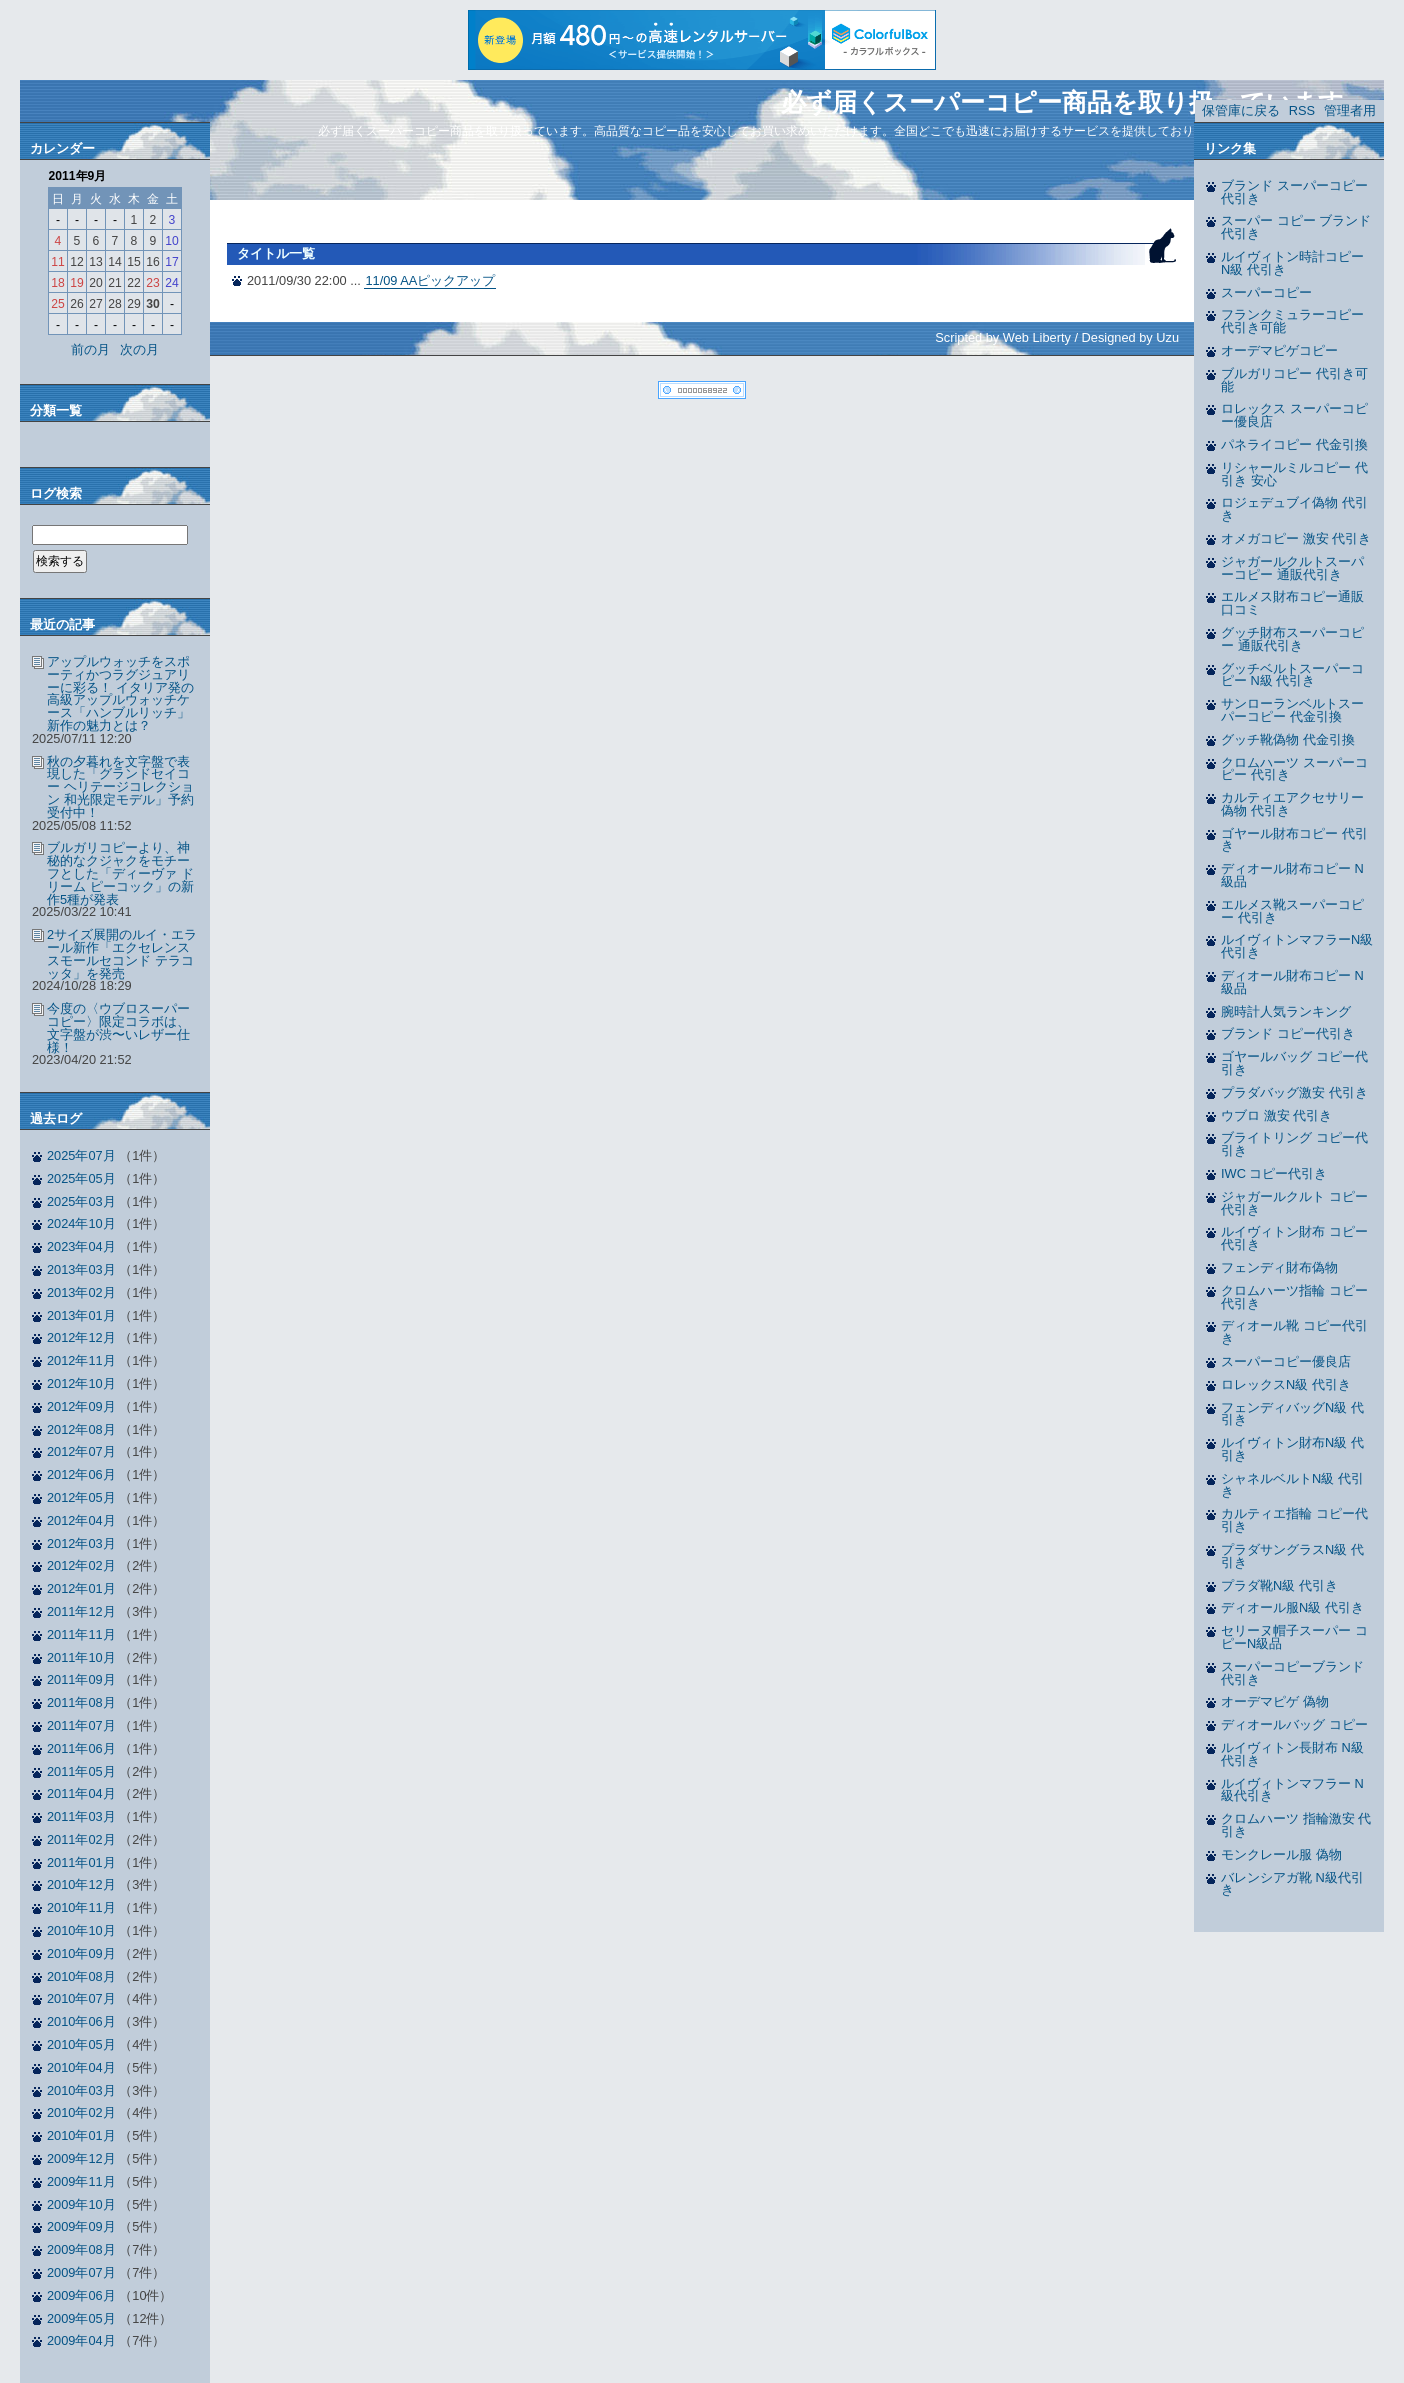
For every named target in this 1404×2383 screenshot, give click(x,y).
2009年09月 (81, 2226)
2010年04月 (81, 2067)
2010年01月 (81, 2135)
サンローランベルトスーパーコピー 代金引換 (1292, 710)
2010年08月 (81, 1976)
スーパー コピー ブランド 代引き (1296, 227)
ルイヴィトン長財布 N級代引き (1292, 1754)
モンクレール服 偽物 (1281, 1854)
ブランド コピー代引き (1288, 1033)
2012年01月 (81, 1588)
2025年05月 (81, 1178)
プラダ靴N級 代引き (1279, 1585)
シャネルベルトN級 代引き (1292, 1485)
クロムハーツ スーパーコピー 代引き (1294, 769)
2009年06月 (81, 2295)
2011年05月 (81, 1771)
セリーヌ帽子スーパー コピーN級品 (1294, 1637)
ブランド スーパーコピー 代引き (1294, 192)
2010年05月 (81, 2044)
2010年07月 (81, 1998)
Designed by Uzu (1130, 337)
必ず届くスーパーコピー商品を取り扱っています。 (1075, 102)
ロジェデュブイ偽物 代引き (1294, 509)
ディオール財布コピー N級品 (1292, 875)
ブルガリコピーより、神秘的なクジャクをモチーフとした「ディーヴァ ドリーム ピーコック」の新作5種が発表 (120, 873)
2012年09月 (81, 1406)
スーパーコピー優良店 (1286, 1361)
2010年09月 (81, 1953)
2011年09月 (81, 1679)
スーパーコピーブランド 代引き (1292, 1673)
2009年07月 (81, 2272)
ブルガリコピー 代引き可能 (1294, 380)
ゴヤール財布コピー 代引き (1294, 840)
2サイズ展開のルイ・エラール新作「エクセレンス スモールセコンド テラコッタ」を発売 (122, 953)
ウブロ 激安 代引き (1276, 1115)
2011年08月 (81, 1702)
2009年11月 (81, 2181)
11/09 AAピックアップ (430, 280)
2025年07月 (81, 1155)
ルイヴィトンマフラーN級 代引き (1297, 946)
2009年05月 (81, 2318)
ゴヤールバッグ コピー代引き (1294, 1063)
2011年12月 (81, 1611)
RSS (1302, 110)
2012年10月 (81, 1383)
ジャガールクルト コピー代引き (1294, 1203)
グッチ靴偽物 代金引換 (1288, 739)
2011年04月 (81, 1793)
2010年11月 (81, 1907)
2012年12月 (81, 1337)
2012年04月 (81, 1520)
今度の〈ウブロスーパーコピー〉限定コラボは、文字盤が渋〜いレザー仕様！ (118, 1027)
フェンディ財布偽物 (1279, 1267)
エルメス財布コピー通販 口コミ (1292, 603)
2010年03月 (81, 2090)
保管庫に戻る (1241, 110)
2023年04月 (81, 1246)
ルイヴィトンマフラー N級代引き (1292, 1790)
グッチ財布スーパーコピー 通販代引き (1292, 639)
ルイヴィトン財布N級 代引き (1292, 1449)
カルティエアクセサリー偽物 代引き (1292, 804)
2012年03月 (81, 1543)
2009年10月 (81, 2204)
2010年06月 (81, 2021)
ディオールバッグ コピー (1294, 1724)
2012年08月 (81, 1429)
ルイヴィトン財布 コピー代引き (1294, 1238)
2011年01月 (81, 1862)
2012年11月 (81, 1360)
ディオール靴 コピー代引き (1294, 1332)
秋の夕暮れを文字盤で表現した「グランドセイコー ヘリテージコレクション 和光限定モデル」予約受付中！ (120, 787)
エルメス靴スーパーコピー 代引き (1292, 911)
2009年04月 (81, 2340)
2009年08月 (81, 2249)
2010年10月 (81, 1930)
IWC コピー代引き (1274, 1173)
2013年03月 (81, 1269)
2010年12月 (81, 1884)
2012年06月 (81, 1474)
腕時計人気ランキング (1286, 1011)
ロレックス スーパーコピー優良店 (1294, 415)
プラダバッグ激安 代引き (1294, 1092)
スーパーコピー (1266, 292)
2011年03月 (81, 1816)
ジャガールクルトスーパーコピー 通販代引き (1292, 568)
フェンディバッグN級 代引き (1292, 1414)
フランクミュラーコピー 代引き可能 (1292, 321)
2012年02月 (81, 1565)
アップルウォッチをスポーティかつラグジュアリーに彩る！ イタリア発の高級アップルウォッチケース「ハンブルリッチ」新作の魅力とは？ (120, 693)
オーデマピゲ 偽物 (1275, 1701)
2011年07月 (81, 1725)
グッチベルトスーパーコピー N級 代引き (1292, 675)
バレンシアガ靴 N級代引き (1292, 1884)
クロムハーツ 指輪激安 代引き (1296, 1825)
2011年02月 (81, 1839)
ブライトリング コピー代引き (1294, 1144)
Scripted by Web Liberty (1003, 337)
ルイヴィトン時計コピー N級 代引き (1292, 263)
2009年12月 (81, 2158)
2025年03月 (81, 1201)
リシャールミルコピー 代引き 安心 (1294, 474)
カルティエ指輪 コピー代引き (1294, 1520)
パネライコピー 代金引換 (1294, 444)
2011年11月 (81, 1634)
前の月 (90, 349)
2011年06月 (81, 1748)
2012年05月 (81, 1497)
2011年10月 (81, 1657)
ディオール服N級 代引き (1292, 1607)
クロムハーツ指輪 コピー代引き (1294, 1297)
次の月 (139, 349)
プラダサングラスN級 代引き (1292, 1556)
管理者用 (1350, 110)
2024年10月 (81, 1223)
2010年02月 (81, 2112)
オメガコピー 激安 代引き (1296, 538)
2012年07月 (81, 1451)
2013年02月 (81, 1292)
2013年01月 (81, 1315)
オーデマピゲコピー (1279, 350)
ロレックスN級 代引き (1286, 1384)
